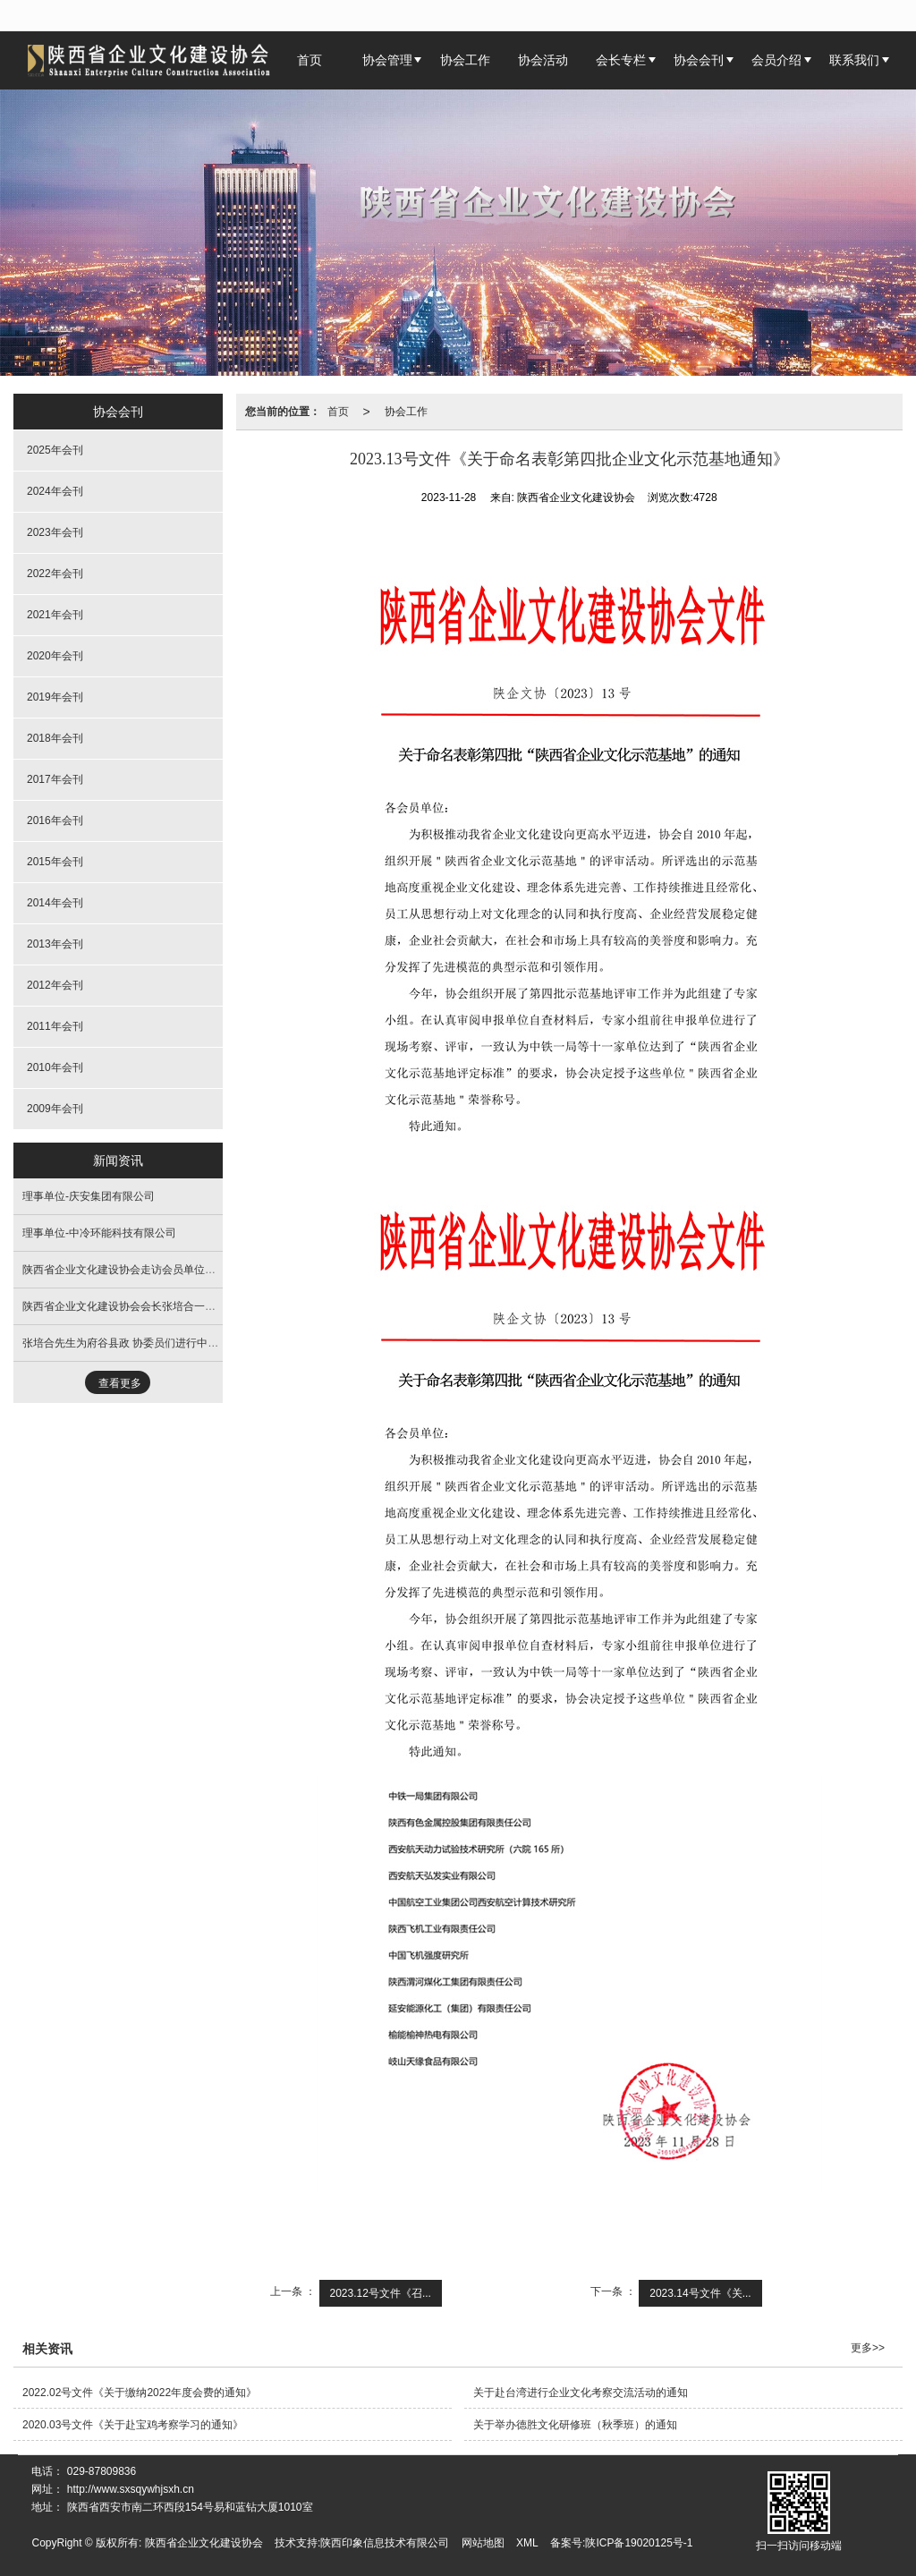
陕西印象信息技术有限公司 (384, 2543)
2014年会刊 (55, 903)
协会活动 (543, 60)
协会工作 (465, 60)
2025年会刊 (55, 450)
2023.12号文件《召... (380, 2293)
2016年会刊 (55, 820)
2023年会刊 (55, 532)
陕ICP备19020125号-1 (638, 2543)
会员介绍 (776, 60)
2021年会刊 (55, 614)
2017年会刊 (55, 779)
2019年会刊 (55, 697)
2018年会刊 (55, 738)
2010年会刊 (55, 1067)
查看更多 (119, 1383)
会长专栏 (621, 60)
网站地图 (483, 2543)
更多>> (868, 2348)
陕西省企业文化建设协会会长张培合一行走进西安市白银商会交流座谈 (188, 1306)
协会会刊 (699, 60)
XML (527, 2543)
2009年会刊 (55, 1108)
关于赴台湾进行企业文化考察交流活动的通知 (580, 2392)
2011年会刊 (55, 1026)
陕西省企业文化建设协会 (204, 2543)
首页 (338, 411)
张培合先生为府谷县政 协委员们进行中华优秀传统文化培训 (163, 1343)
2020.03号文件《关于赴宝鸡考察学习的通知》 (132, 2425)
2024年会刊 (55, 491)
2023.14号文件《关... (700, 2293)
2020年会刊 (55, 656)
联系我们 (854, 60)
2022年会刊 (55, 573)
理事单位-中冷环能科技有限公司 (99, 1233)
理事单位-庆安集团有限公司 (88, 1196)
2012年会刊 (55, 985)
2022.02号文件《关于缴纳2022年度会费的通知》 (139, 2392)
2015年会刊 (55, 861)
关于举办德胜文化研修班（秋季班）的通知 (575, 2425)
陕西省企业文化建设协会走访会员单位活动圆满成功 (145, 1269)
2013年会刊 (55, 944)
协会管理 (387, 60)
